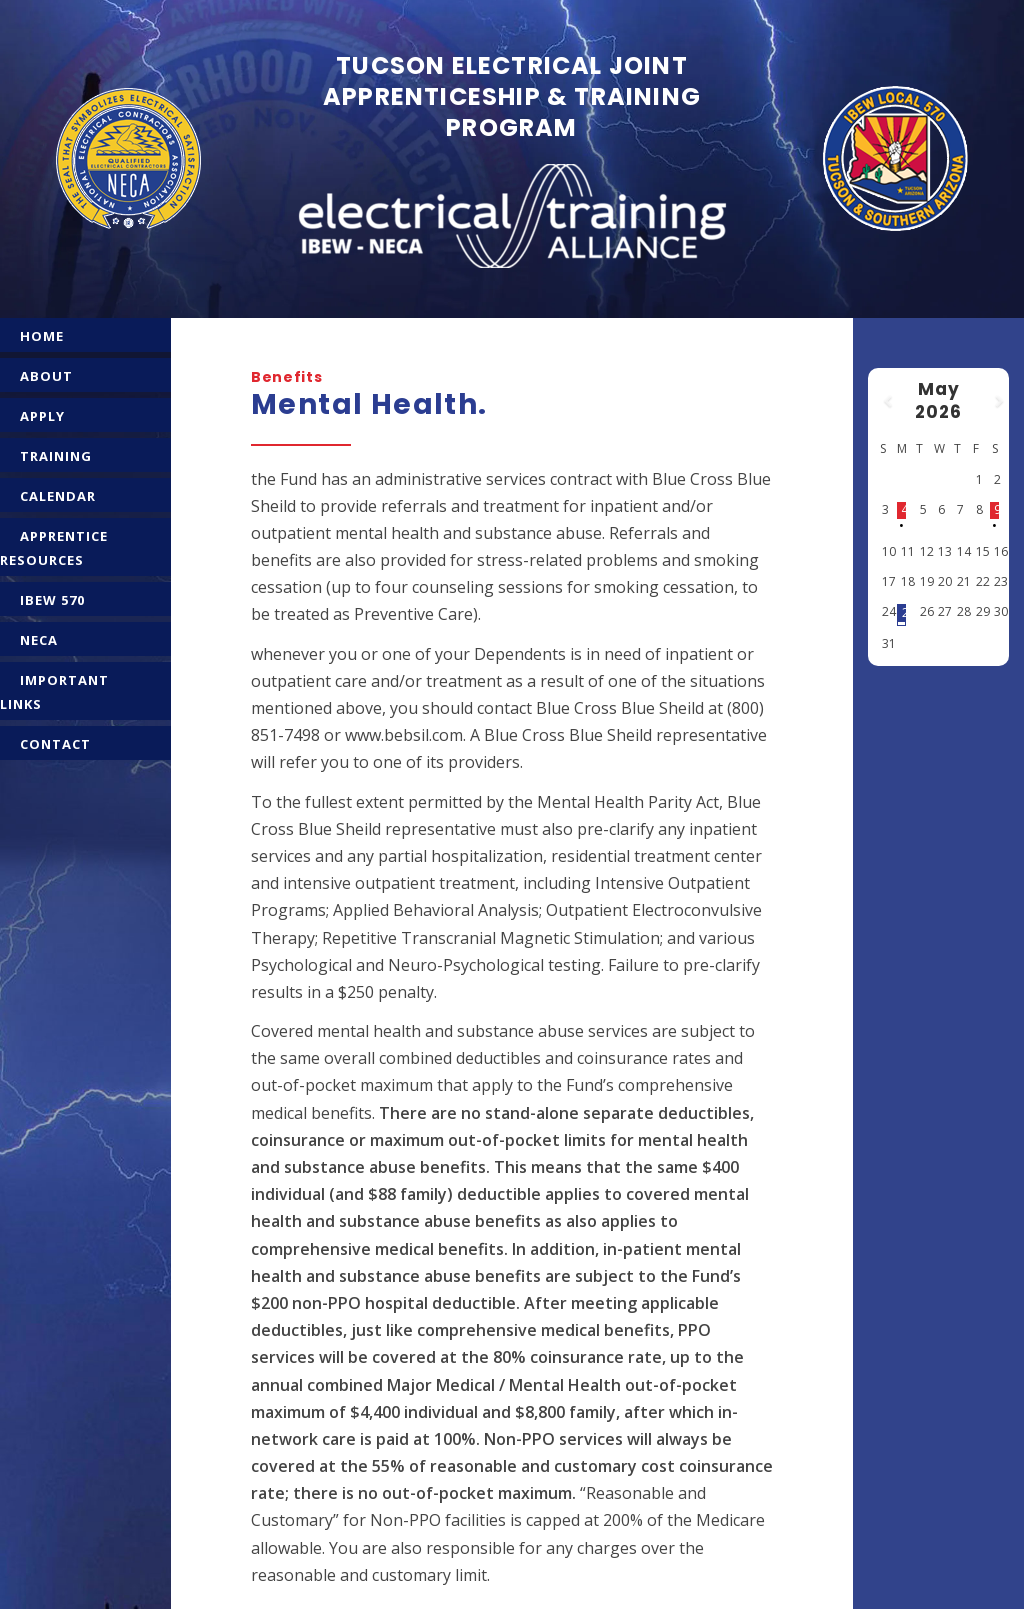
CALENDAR (58, 496)
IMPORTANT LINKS (54, 692)
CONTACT (55, 744)
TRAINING (56, 456)
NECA (39, 640)
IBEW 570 (52, 600)
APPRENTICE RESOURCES (54, 548)
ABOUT (46, 376)
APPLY (42, 416)
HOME (42, 336)
